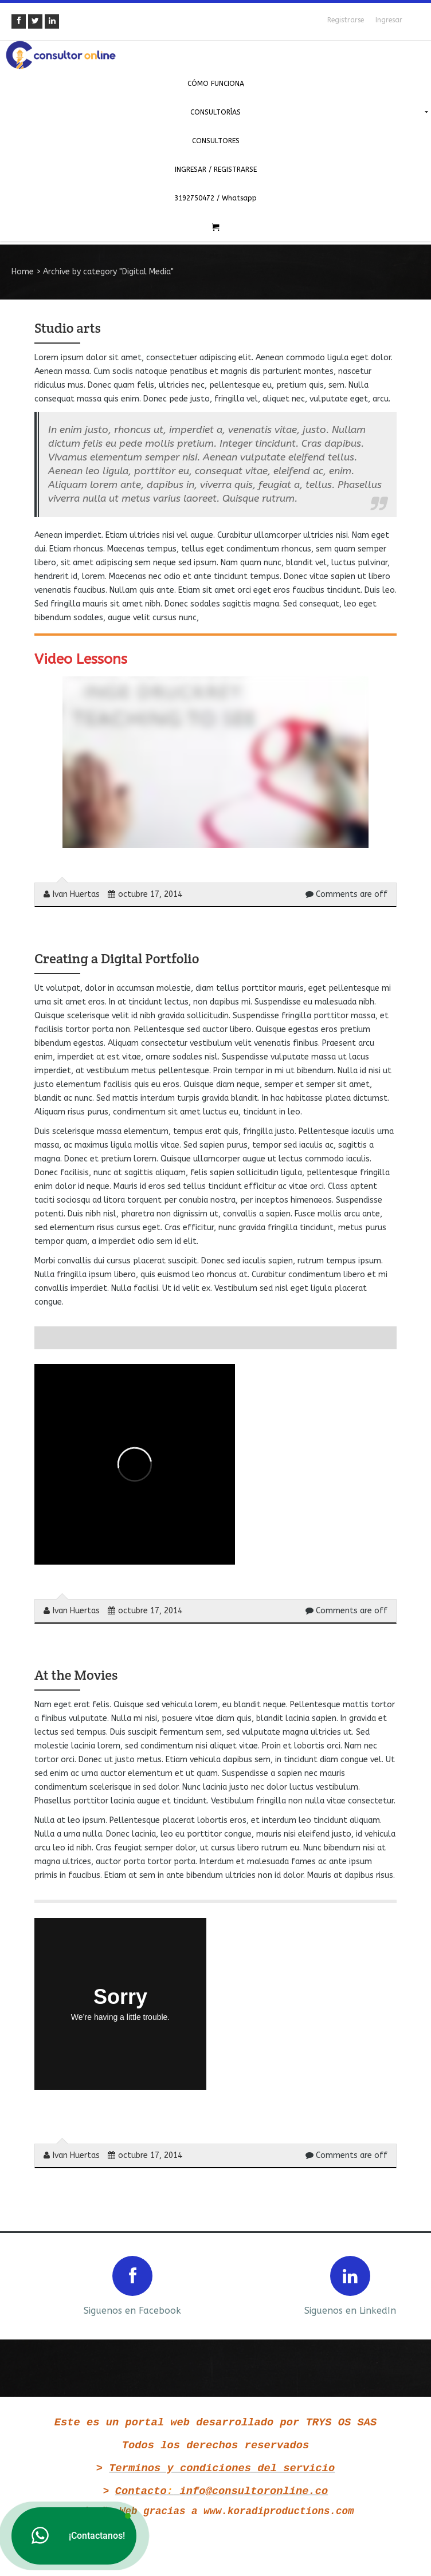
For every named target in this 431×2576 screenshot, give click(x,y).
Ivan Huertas (72, 894)
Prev (18, 2285)
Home (22, 272)
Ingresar (388, 20)
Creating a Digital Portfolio (116, 958)
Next (413, 2285)
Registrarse (345, 20)
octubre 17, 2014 (145, 894)
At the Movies (75, 1675)
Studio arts (67, 328)
